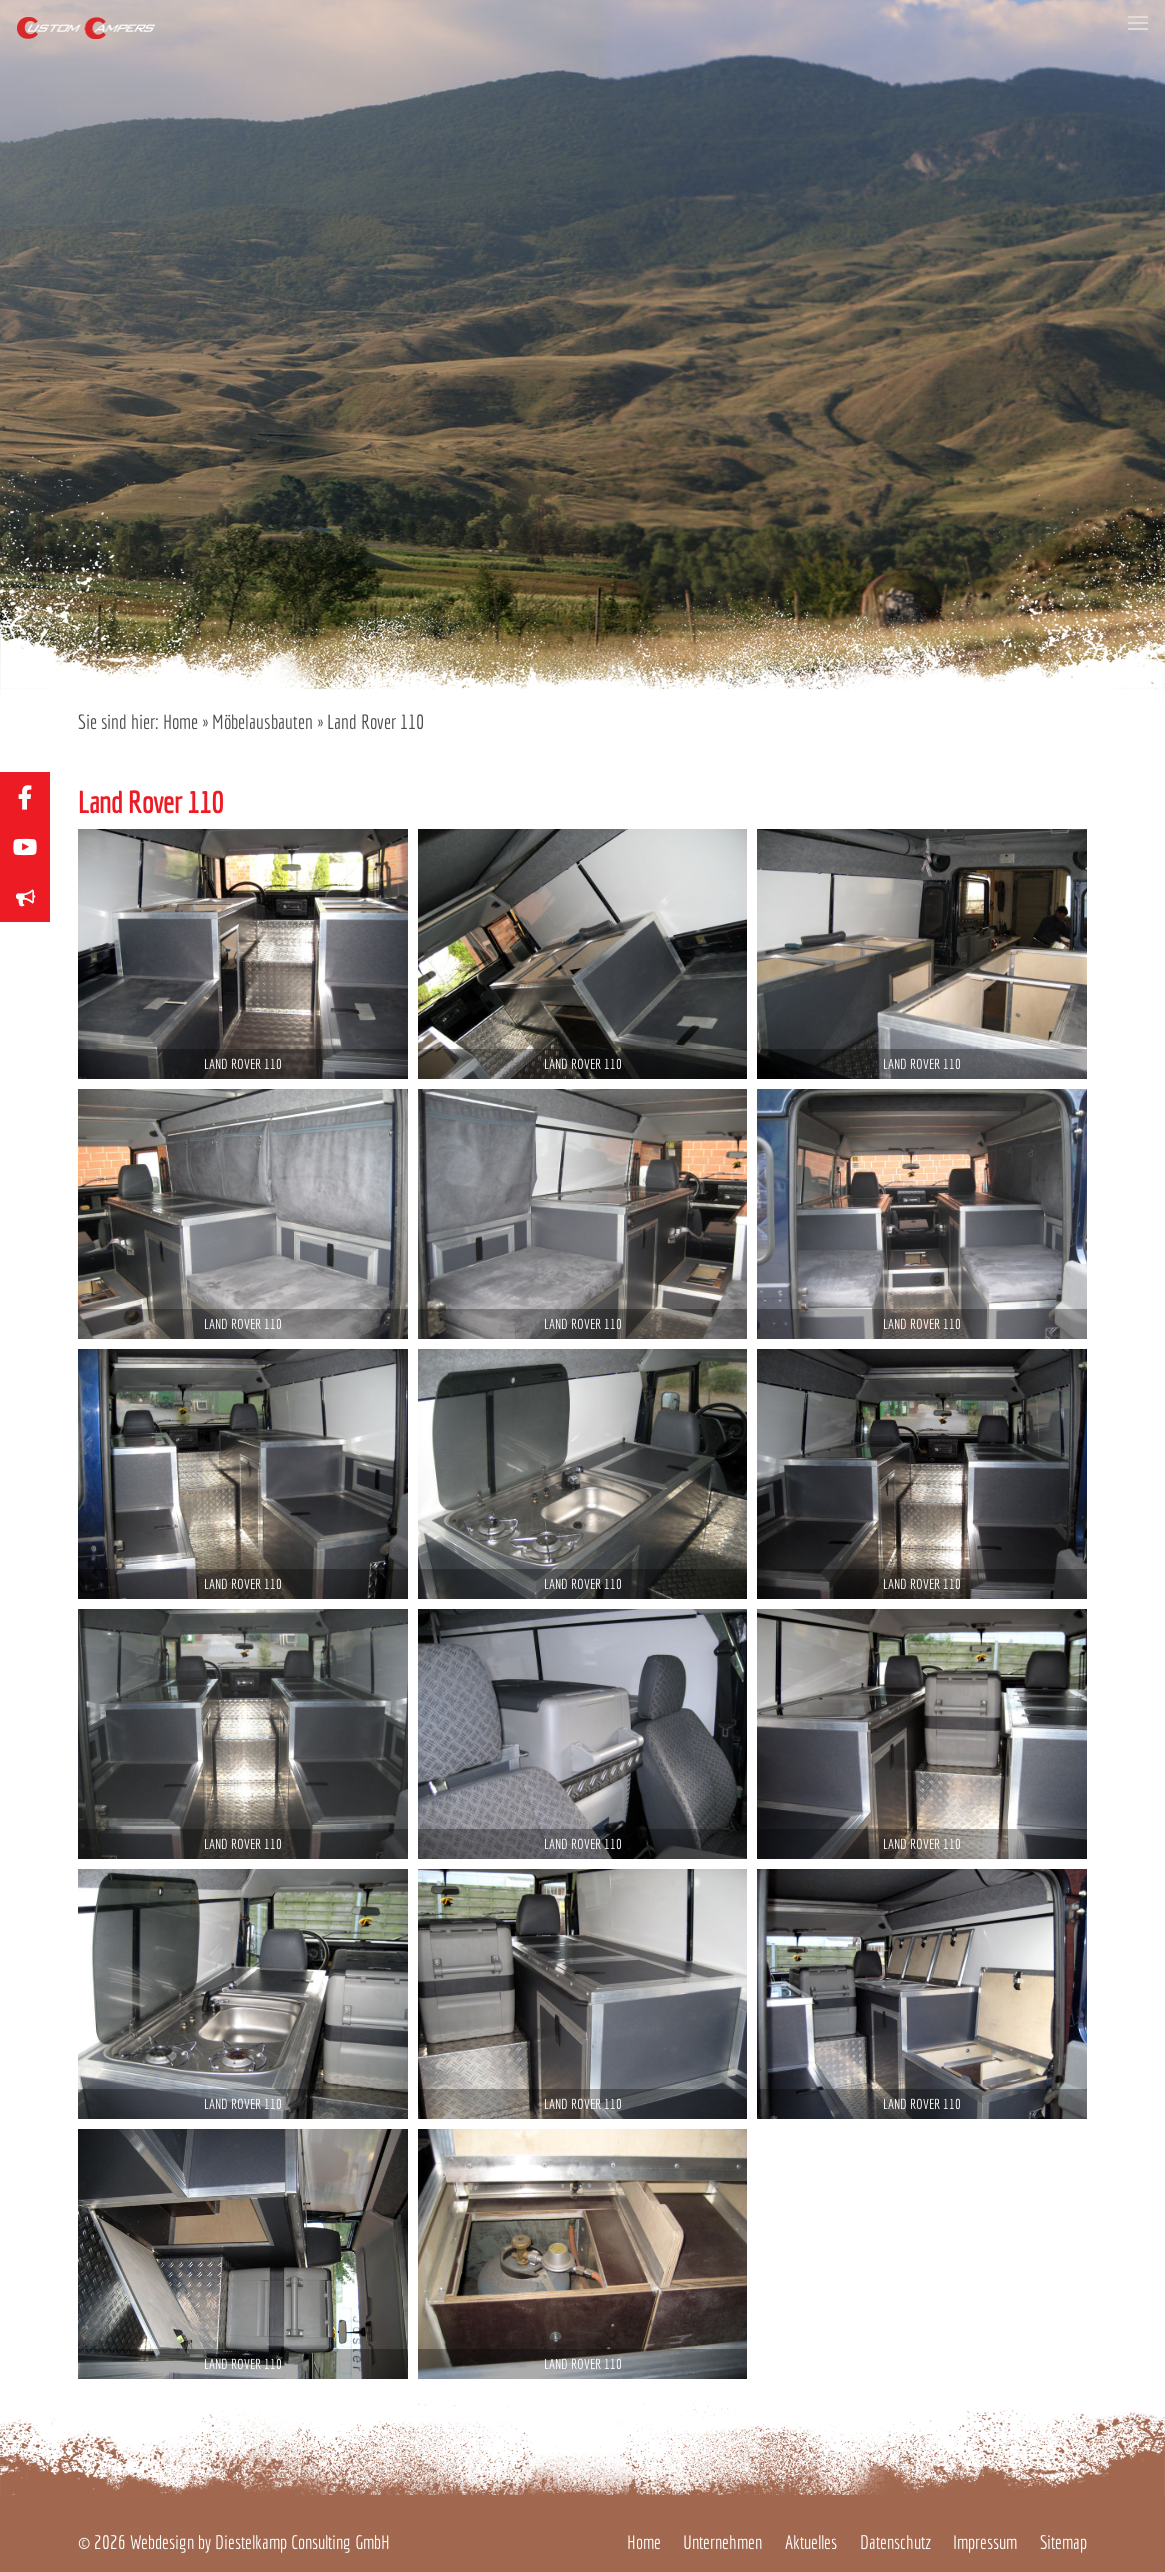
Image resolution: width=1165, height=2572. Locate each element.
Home (180, 721)
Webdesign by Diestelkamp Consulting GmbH (260, 2542)
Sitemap (1063, 2542)
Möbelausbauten (262, 721)
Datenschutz (895, 2542)
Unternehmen (722, 2542)
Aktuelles (811, 2542)
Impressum (985, 2542)
